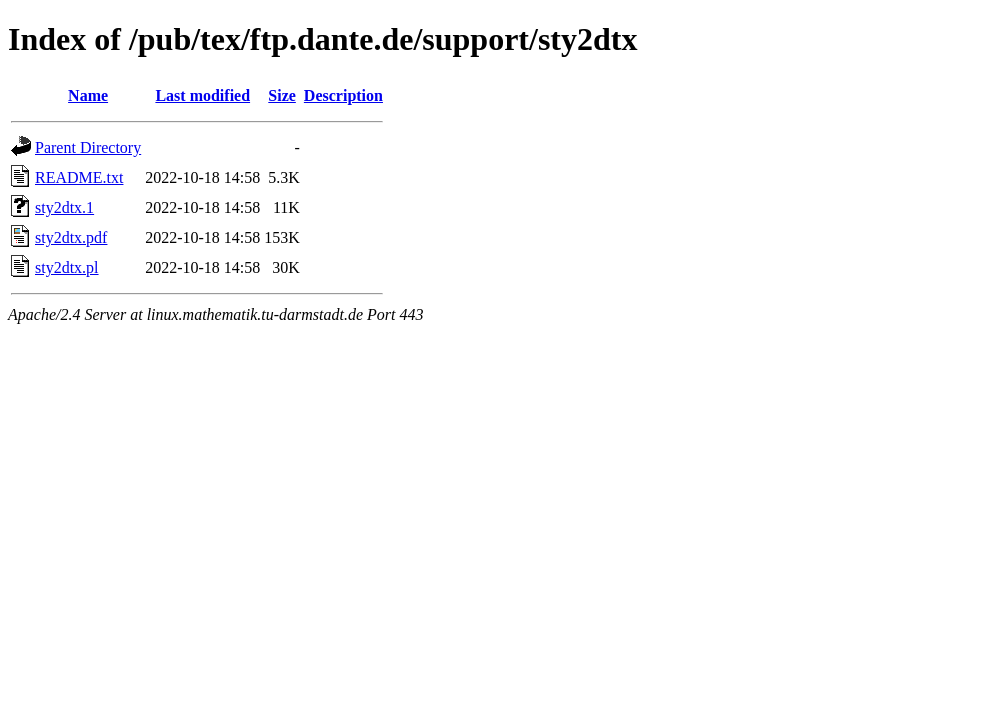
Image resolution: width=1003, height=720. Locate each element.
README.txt (79, 177)
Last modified (202, 95)
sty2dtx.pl (67, 267)
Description (343, 95)
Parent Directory (88, 147)
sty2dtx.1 (64, 207)
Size (282, 95)
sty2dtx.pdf (71, 237)
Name (88, 95)
